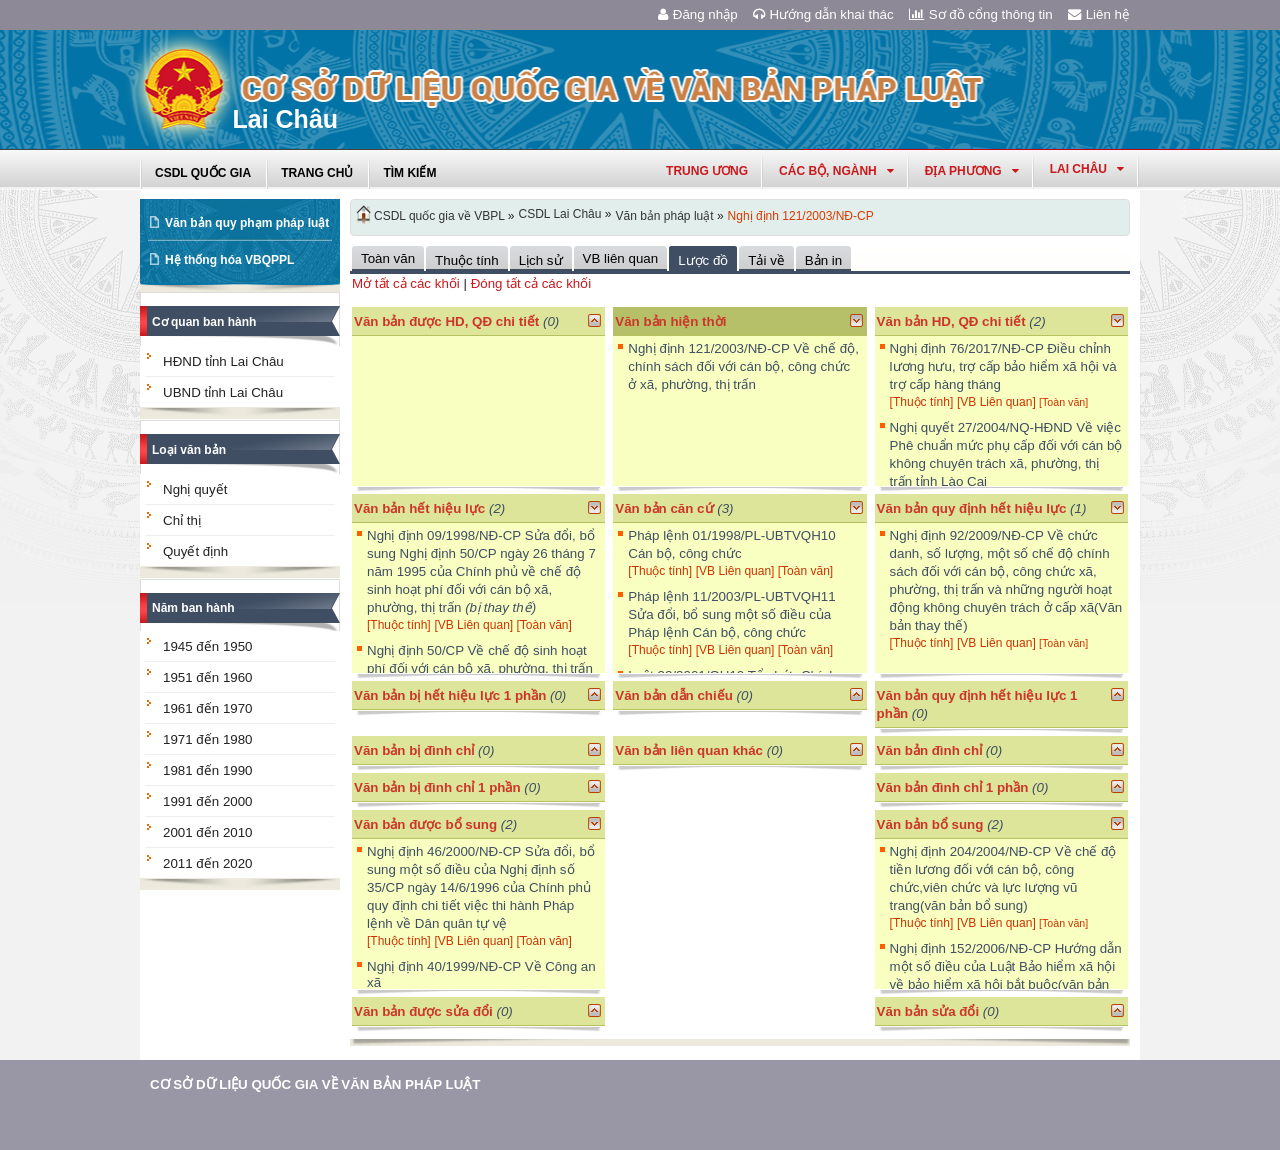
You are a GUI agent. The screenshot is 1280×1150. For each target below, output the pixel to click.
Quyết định (195, 551)
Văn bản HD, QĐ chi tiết (953, 321)
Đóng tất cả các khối (531, 283)
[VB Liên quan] (998, 402)
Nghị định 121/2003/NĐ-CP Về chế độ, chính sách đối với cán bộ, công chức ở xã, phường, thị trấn (743, 366)
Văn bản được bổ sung (425, 824)
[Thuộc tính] (922, 402)
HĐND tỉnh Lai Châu (223, 361)
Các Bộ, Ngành (836, 171)
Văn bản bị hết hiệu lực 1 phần (450, 695)
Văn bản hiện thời (670, 321)
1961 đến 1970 (208, 708)
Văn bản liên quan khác (689, 750)
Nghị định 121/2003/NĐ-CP (801, 216)
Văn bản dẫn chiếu (674, 695)
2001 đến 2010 (208, 832)
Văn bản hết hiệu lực (419, 508)
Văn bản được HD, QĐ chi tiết (446, 321)
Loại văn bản (189, 450)
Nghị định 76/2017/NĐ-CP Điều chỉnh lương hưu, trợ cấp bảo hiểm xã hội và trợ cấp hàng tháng (1003, 366)
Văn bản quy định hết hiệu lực (972, 508)
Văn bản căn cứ (664, 508)
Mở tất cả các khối (406, 283)
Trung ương (707, 171)
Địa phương (972, 171)
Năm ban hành (193, 608)
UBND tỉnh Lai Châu (223, 392)
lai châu (1087, 169)
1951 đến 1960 (208, 677)
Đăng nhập (698, 14)
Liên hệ (1099, 14)
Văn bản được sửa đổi (423, 1011)
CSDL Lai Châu (560, 214)
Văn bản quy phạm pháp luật (247, 223)
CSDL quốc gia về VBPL (439, 216)
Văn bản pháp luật (664, 216)
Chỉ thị (182, 520)
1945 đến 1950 (208, 646)
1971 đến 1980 (208, 739)
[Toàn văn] (1063, 402)
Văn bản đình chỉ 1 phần (953, 787)
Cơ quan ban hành (204, 322)
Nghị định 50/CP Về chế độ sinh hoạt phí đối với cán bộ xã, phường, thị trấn (480, 668)
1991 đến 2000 (208, 801)
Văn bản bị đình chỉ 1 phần (437, 787)
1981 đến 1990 (208, 770)
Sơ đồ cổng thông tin (981, 14)
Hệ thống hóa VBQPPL (229, 260)
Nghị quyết (195, 489)
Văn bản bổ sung (930, 824)
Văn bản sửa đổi (928, 1011)
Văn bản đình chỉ (930, 750)
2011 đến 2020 (208, 863)
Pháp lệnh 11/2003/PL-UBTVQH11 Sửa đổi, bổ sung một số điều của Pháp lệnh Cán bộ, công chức (731, 614)
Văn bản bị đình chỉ (414, 750)
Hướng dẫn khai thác (823, 14)
